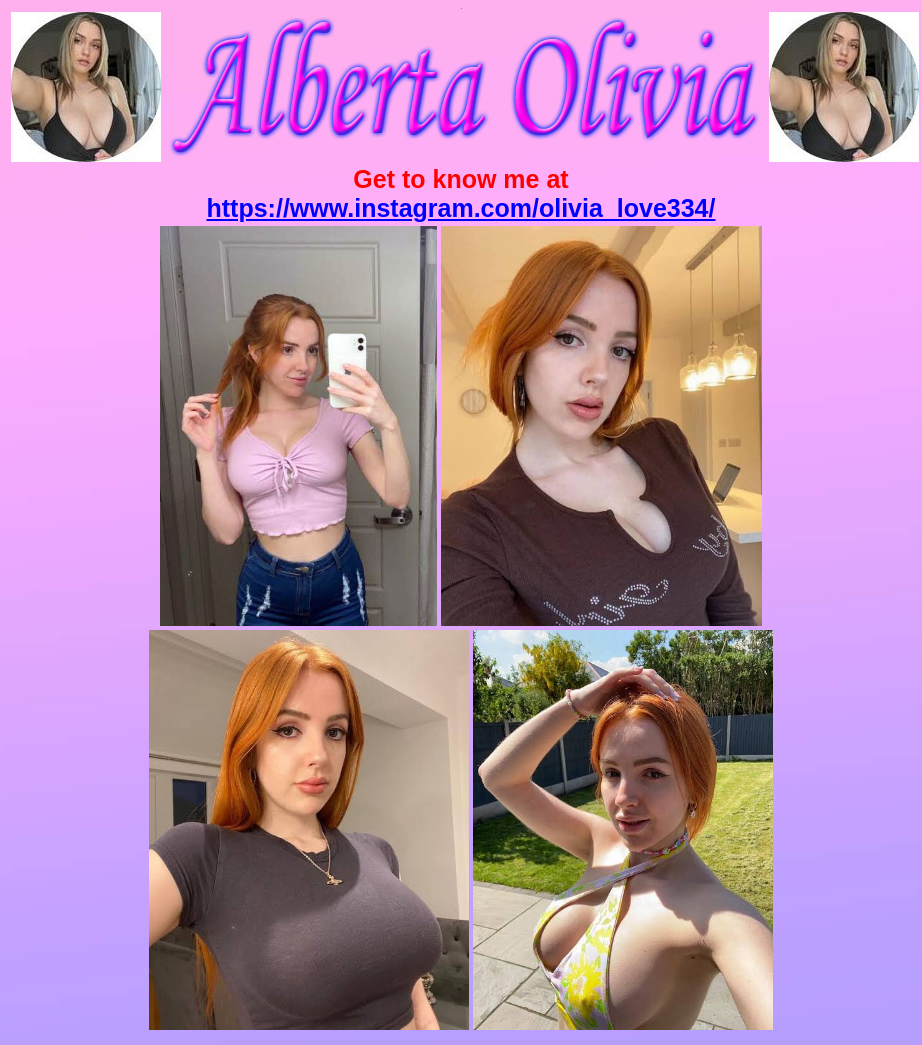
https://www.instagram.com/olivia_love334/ (461, 208)
